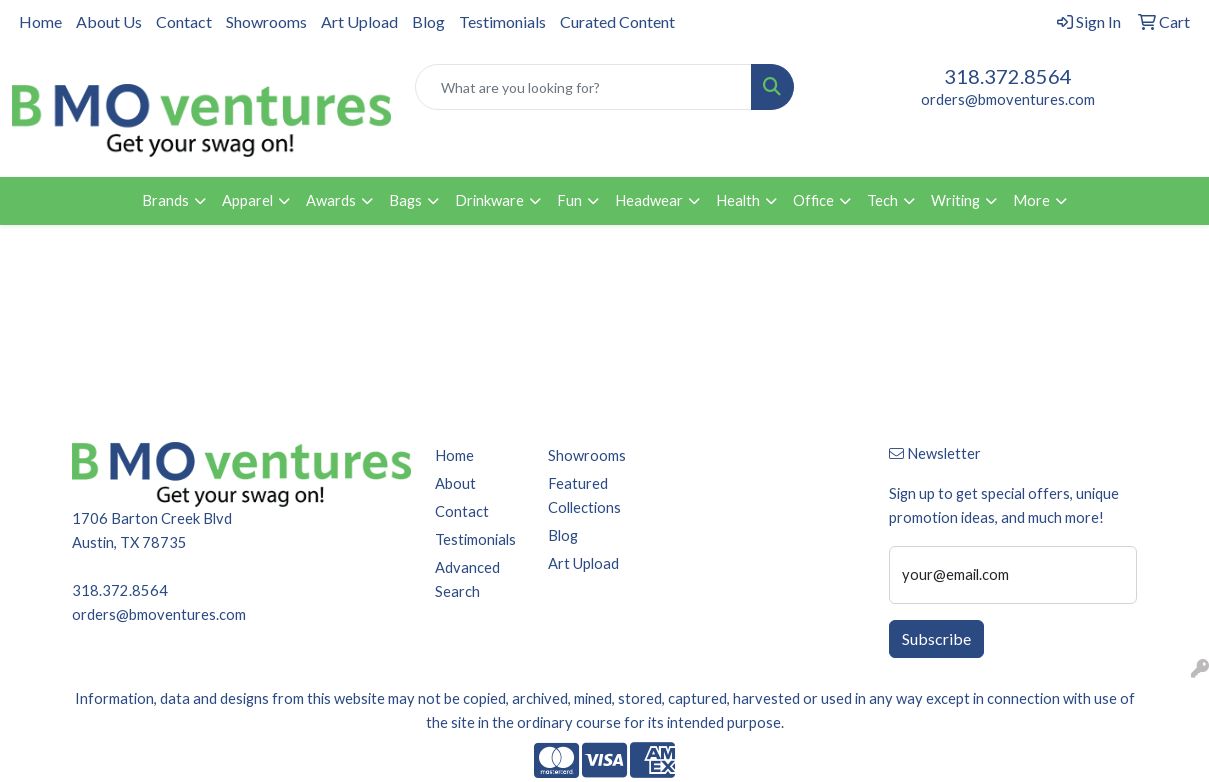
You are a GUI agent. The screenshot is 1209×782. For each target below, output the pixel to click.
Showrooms (266, 21)
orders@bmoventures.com (1008, 99)
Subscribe (936, 638)
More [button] (1031, 200)
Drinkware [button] (489, 200)
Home (40, 21)
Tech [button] (882, 200)
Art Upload (359, 21)
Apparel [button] (247, 200)
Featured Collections (584, 495)
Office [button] (813, 200)
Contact (184, 21)
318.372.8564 (1008, 76)
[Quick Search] (583, 87)
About (455, 483)
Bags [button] (405, 200)
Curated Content (617, 21)
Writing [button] (955, 200)
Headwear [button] (649, 200)
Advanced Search (467, 579)
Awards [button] (331, 200)
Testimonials (502, 21)
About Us (109, 21)
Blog (428, 21)
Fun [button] (569, 200)
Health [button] (738, 200)
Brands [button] (165, 200)
